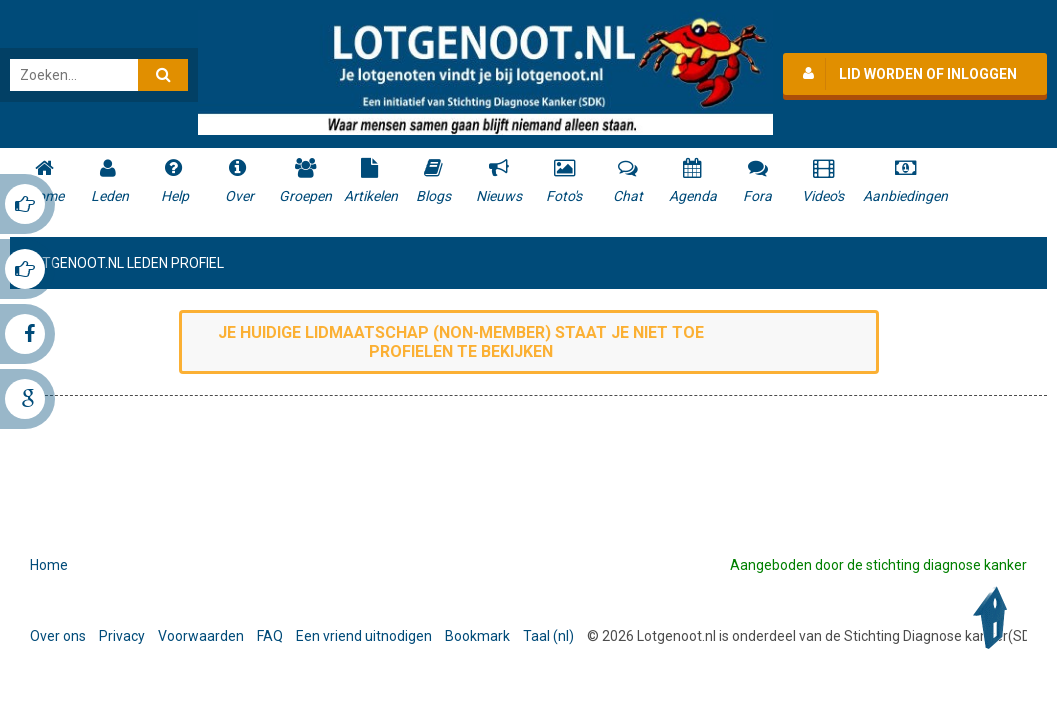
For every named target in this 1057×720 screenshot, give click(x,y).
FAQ (270, 636)
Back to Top (995, 618)
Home (49, 565)
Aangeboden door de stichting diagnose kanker (878, 565)
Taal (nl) (548, 636)
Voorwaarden (201, 636)
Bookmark (477, 636)
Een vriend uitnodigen (364, 636)
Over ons (58, 636)
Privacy (122, 636)
